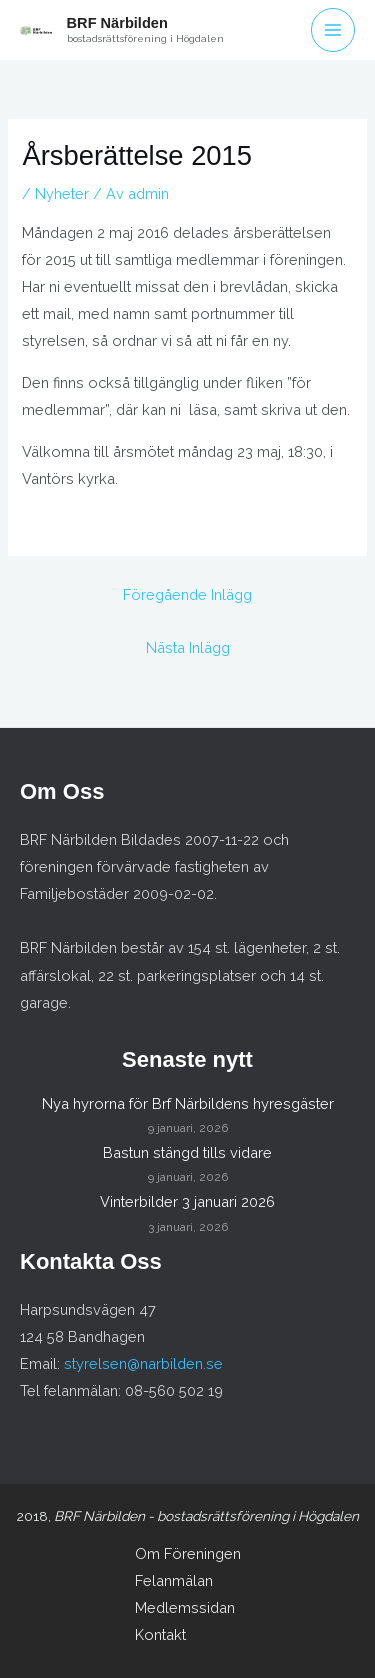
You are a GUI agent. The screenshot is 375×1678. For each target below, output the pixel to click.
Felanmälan (174, 1580)
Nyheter (62, 193)
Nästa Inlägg (188, 647)
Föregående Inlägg (187, 594)
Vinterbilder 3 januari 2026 (187, 1201)
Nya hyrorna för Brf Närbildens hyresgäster (188, 1103)
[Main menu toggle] (333, 30)
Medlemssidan (185, 1607)
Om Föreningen (188, 1553)
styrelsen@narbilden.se (143, 1363)
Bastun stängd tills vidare (187, 1152)
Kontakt (160, 1634)
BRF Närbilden (117, 23)
